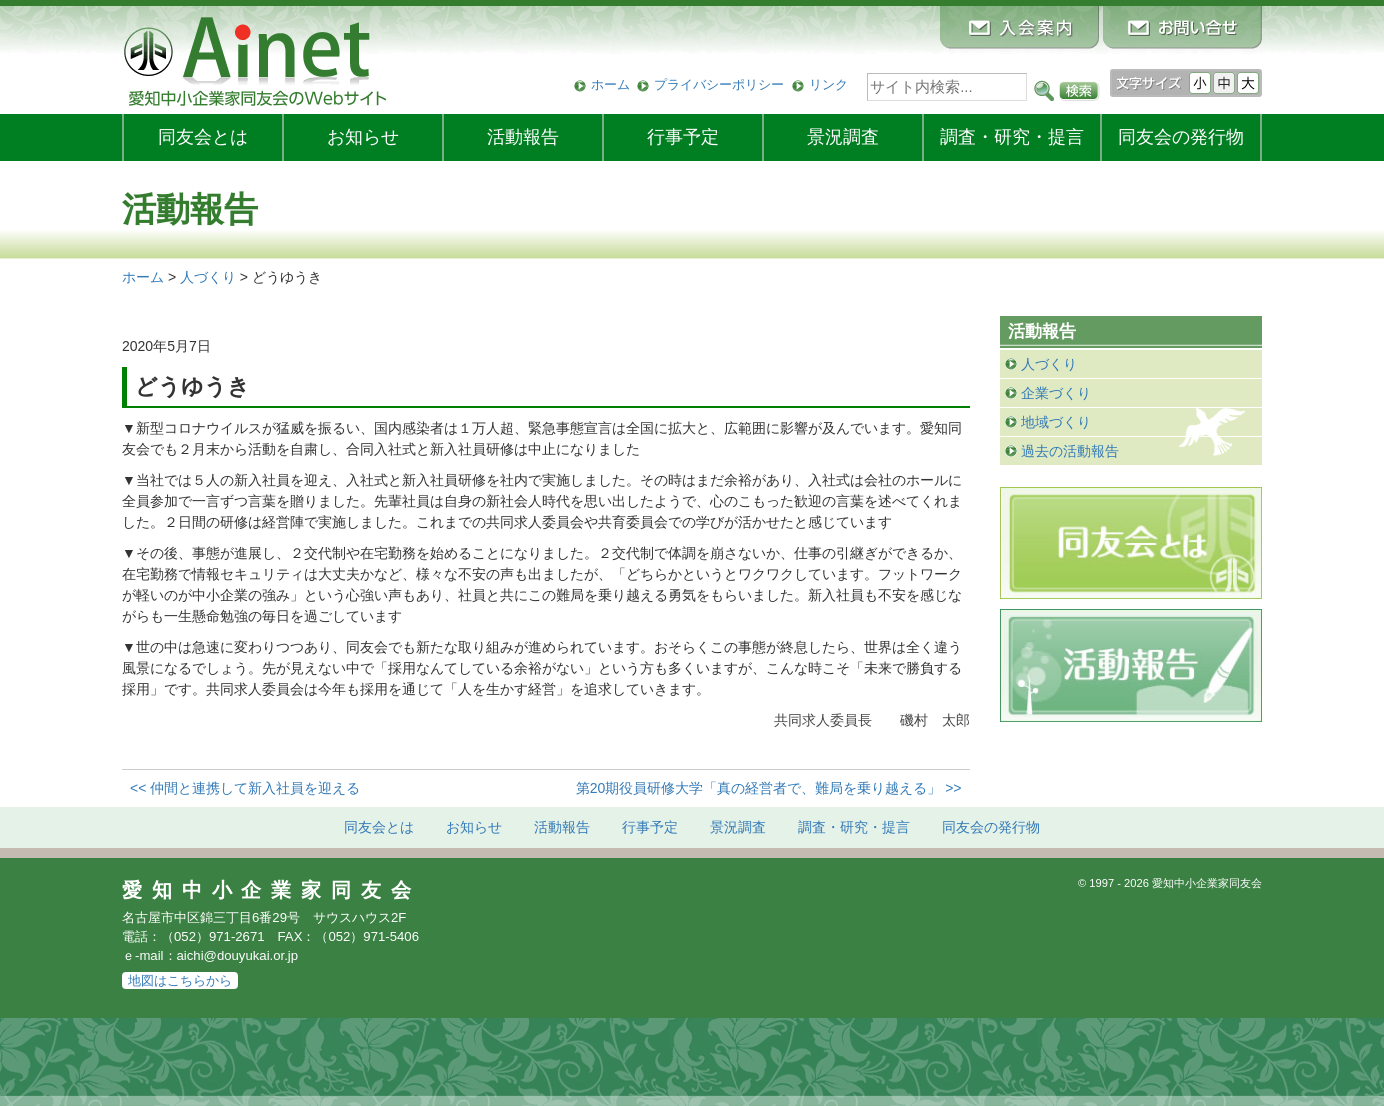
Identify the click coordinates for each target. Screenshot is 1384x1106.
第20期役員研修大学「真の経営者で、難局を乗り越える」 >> (769, 788)
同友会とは (203, 137)
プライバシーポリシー (719, 84)
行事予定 (683, 137)
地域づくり (1056, 422)
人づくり (1049, 364)
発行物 (1181, 137)
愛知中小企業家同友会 (271, 890)
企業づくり (1056, 393)
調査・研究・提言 (1012, 137)
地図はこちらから (180, 980)
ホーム (610, 84)
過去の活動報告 (1070, 451)
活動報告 (523, 137)
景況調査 (843, 137)
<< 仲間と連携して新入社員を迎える (245, 788)
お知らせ (363, 137)
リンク (828, 84)
